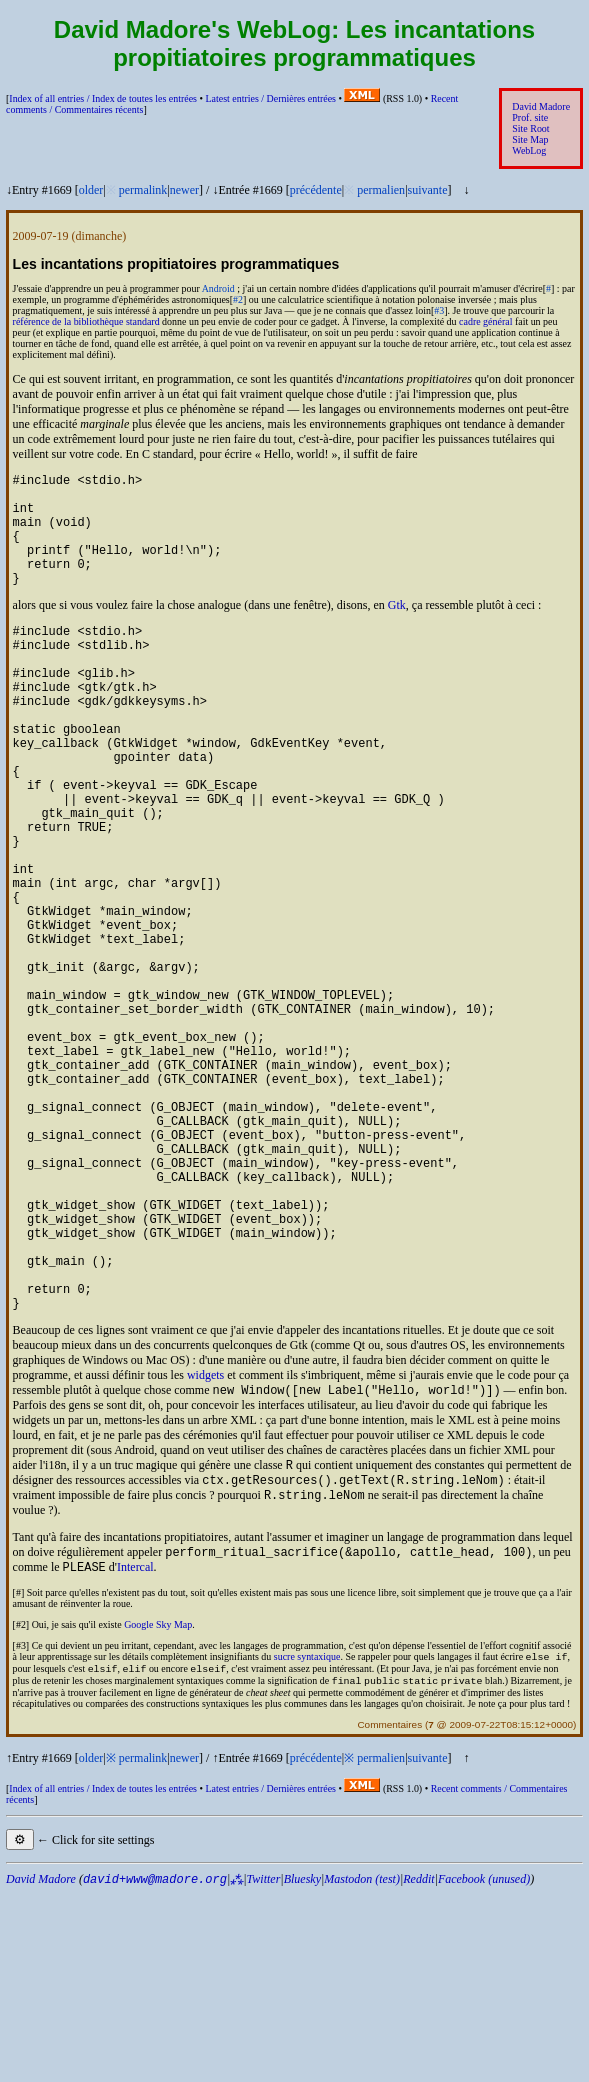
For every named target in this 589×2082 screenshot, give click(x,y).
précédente (316, 190)
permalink (143, 190)
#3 (439, 310)
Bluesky (302, 2068)
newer (184, 190)
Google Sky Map (158, 1807)
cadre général (485, 321)
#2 (238, 299)
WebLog (529, 150)
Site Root (530, 128)
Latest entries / (270, 98)
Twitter (264, 2068)
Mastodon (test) (362, 2068)
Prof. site (530, 117)
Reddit (418, 2068)
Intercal (135, 1750)
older (91, 190)
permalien (381, 190)
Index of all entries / (103, 98)
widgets (205, 1546)
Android (218, 288)
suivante (428, 190)
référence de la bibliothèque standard (86, 321)
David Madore (541, 106)
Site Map (530, 139)
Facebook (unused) (484, 2068)
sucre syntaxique (307, 1841)
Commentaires (389, 1913)
